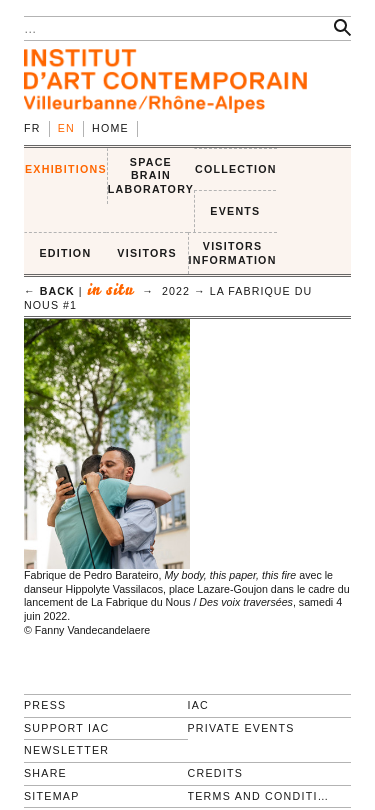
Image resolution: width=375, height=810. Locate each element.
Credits (215, 773)
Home (110, 128)
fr (32, 128)
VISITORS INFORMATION (233, 253)
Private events (241, 728)
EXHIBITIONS (66, 169)
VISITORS (147, 253)
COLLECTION (236, 169)
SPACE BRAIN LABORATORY (151, 175)
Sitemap (52, 796)
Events (235, 211)
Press (45, 705)
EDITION (65, 253)
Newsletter (66, 750)
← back (49, 291)
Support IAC (67, 728)
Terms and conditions (262, 796)
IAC (199, 705)
